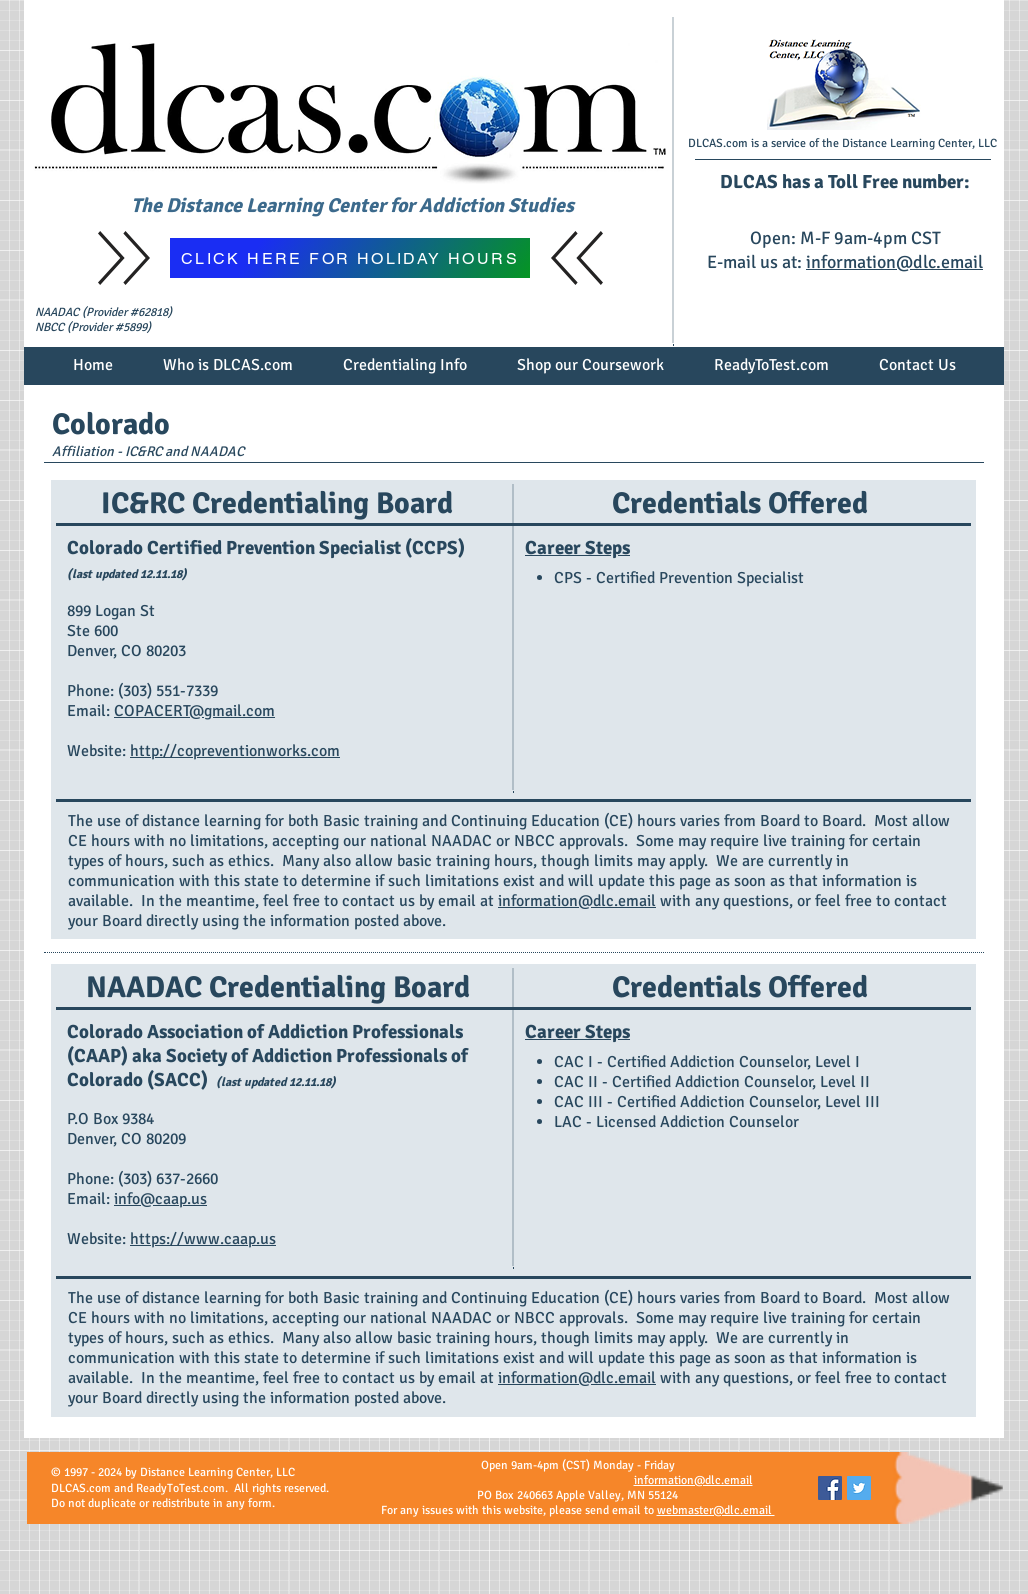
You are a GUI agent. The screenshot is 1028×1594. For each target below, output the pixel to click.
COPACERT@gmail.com (194, 711)
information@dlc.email (894, 262)
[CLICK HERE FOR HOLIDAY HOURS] (350, 258)
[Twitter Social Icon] (859, 1488)
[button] (228, 372)
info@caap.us (160, 1199)
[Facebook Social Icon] (830, 1488)
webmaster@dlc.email (716, 1510)
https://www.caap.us (203, 1239)
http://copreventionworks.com (235, 751)
